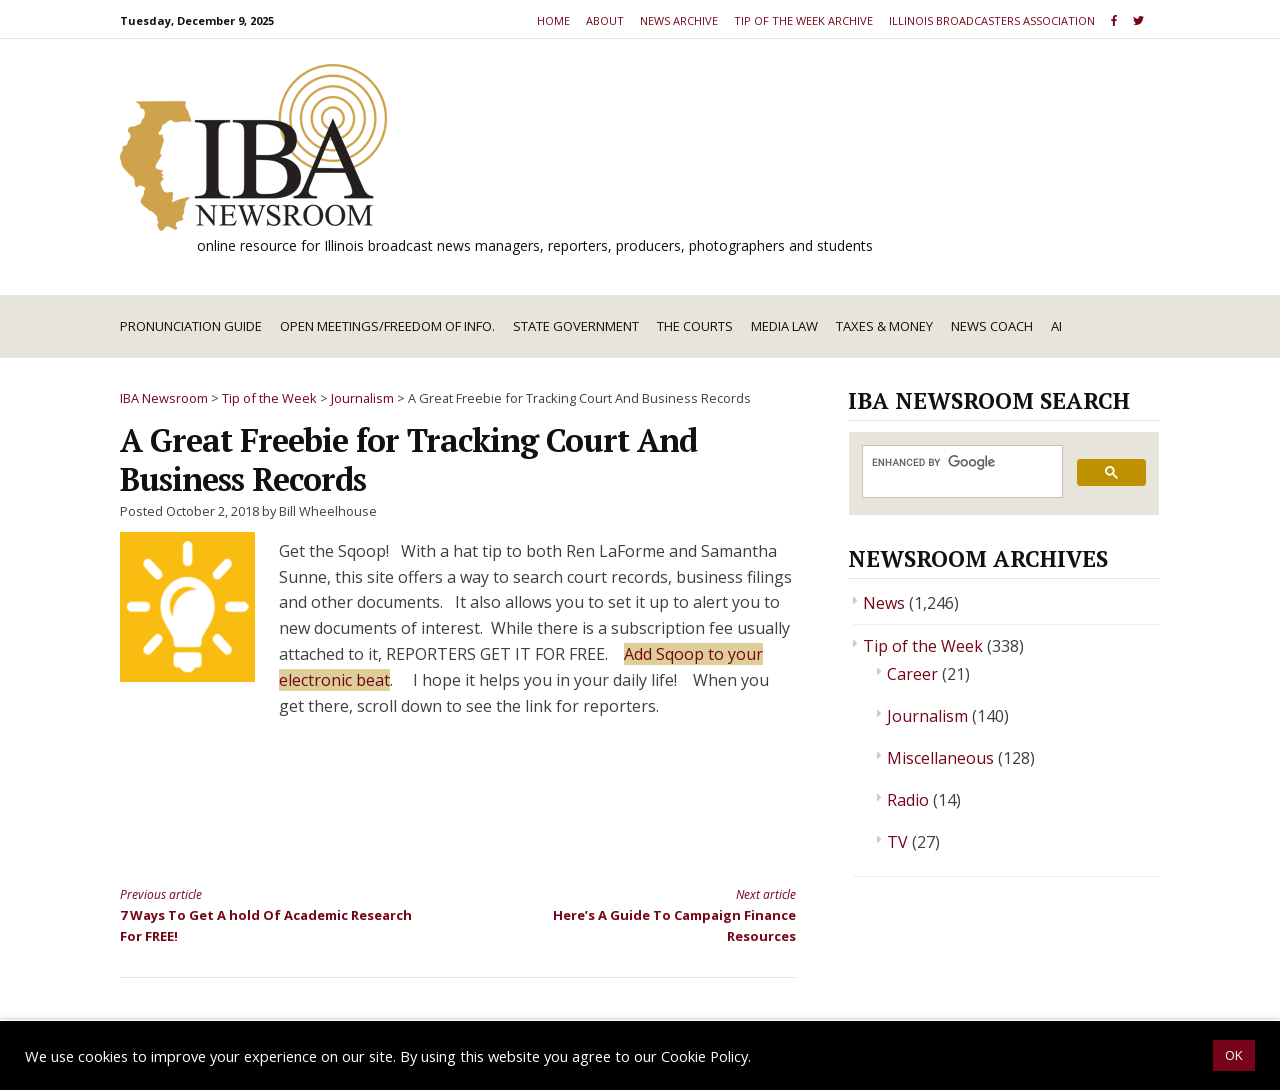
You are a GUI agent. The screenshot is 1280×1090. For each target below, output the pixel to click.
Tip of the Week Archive (803, 20)
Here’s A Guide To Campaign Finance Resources (644, 914)
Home (553, 20)
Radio (908, 800)
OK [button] (1234, 1055)
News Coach (992, 326)
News (884, 603)
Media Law (784, 326)
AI (1056, 326)
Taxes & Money (884, 326)
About (605, 20)
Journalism (927, 716)
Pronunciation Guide (191, 326)
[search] (960, 462)
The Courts (695, 326)
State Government (576, 326)
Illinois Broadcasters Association (992, 20)
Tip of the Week (923, 646)
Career (912, 674)
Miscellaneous (940, 758)
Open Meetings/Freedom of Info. (387, 326)
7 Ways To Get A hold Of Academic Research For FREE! (272, 914)
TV (897, 842)
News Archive (679, 20)
